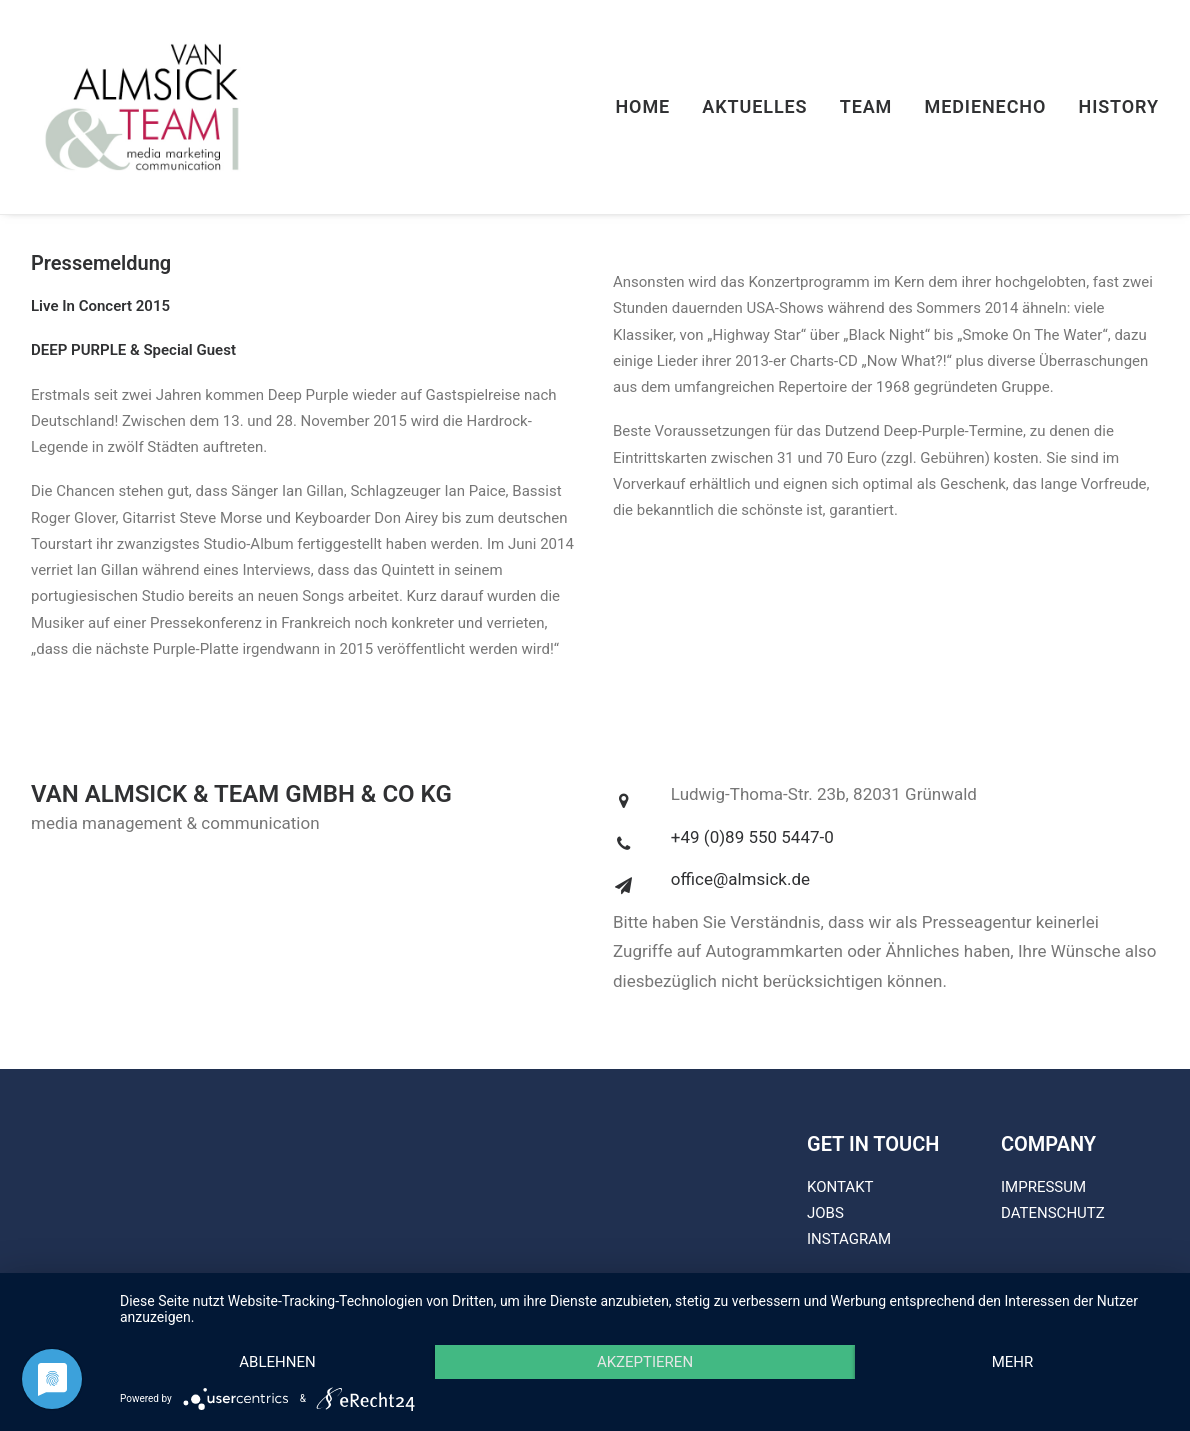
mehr (1013, 1362)
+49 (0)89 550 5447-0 (752, 837)
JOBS (825, 1213)
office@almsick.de (740, 879)
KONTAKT (840, 1187)
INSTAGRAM (849, 1239)
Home (642, 106)
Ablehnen (277, 1362)
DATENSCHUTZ (1053, 1213)
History (1118, 106)
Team (866, 106)
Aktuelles (754, 106)
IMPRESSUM (1043, 1187)
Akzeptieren (645, 1362)
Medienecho (986, 106)
